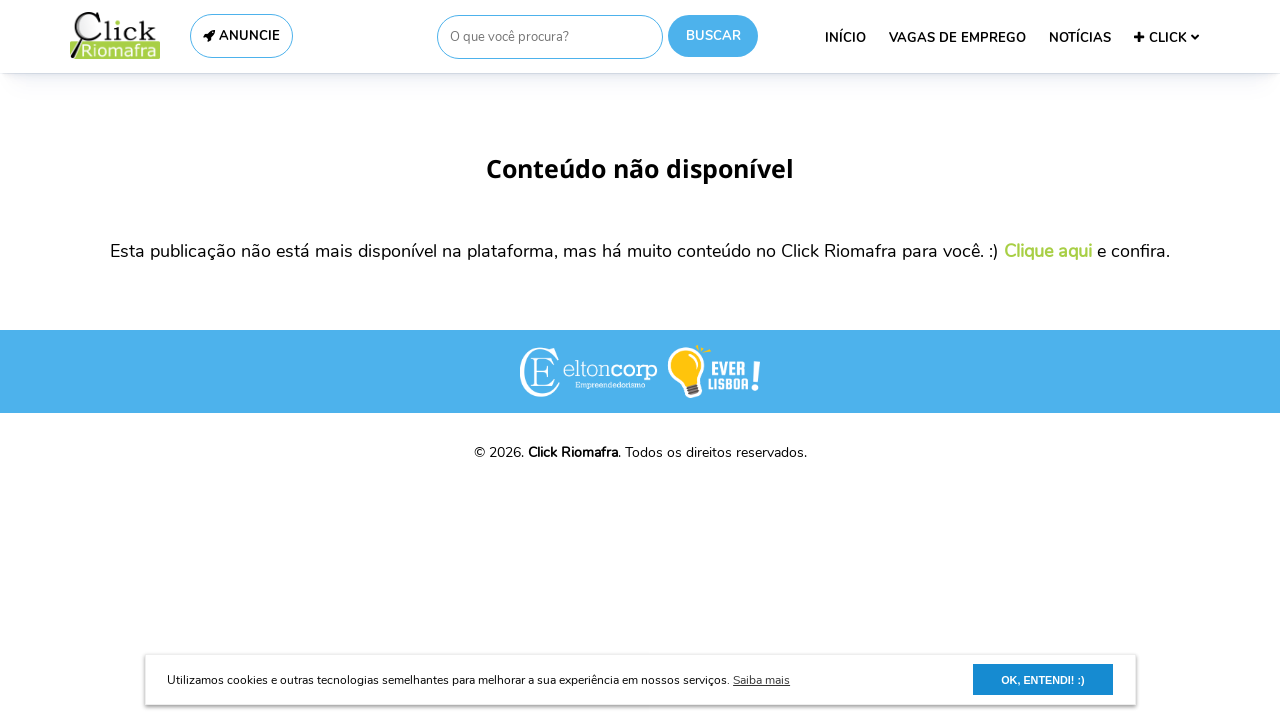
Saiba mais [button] (761, 680)
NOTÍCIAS (1080, 38)
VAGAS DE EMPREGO (957, 38)
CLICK (1166, 38)
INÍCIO (845, 38)
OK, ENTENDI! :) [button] (1042, 680)
